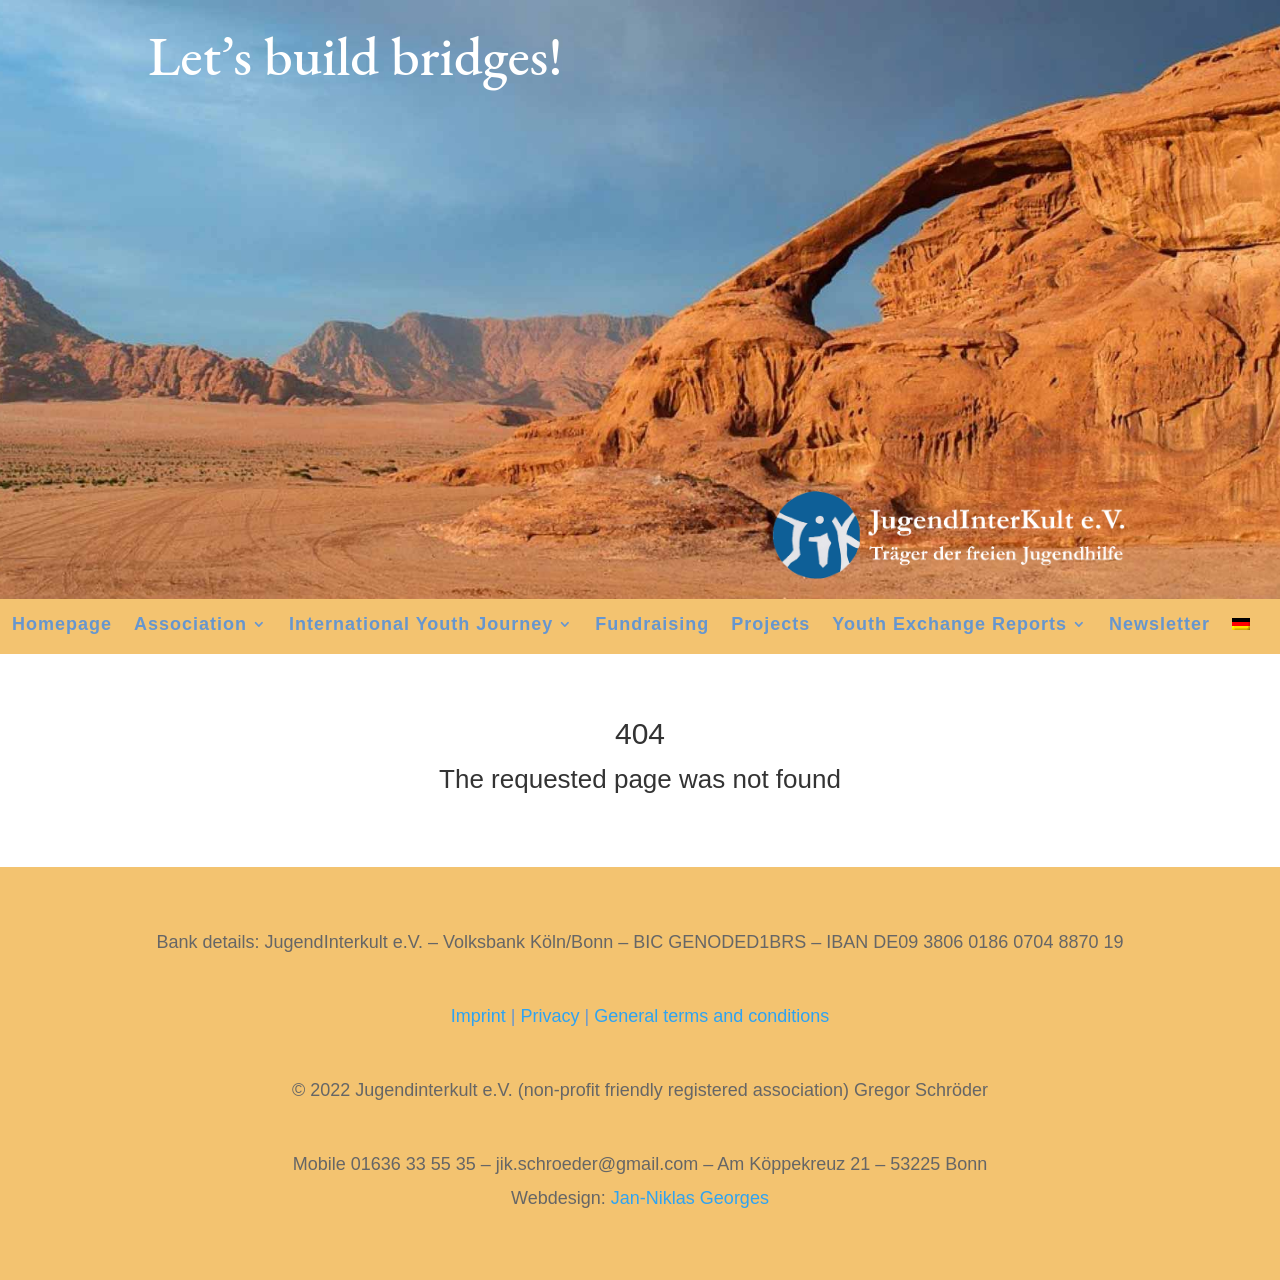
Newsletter (1159, 625)
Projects (770, 625)
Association (190, 625)
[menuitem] (1241, 628)
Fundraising (652, 625)
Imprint (478, 1016)
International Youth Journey (421, 625)
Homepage (62, 625)
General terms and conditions (711, 1016)
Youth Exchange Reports (949, 625)
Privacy (549, 1016)
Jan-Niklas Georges (690, 1198)
